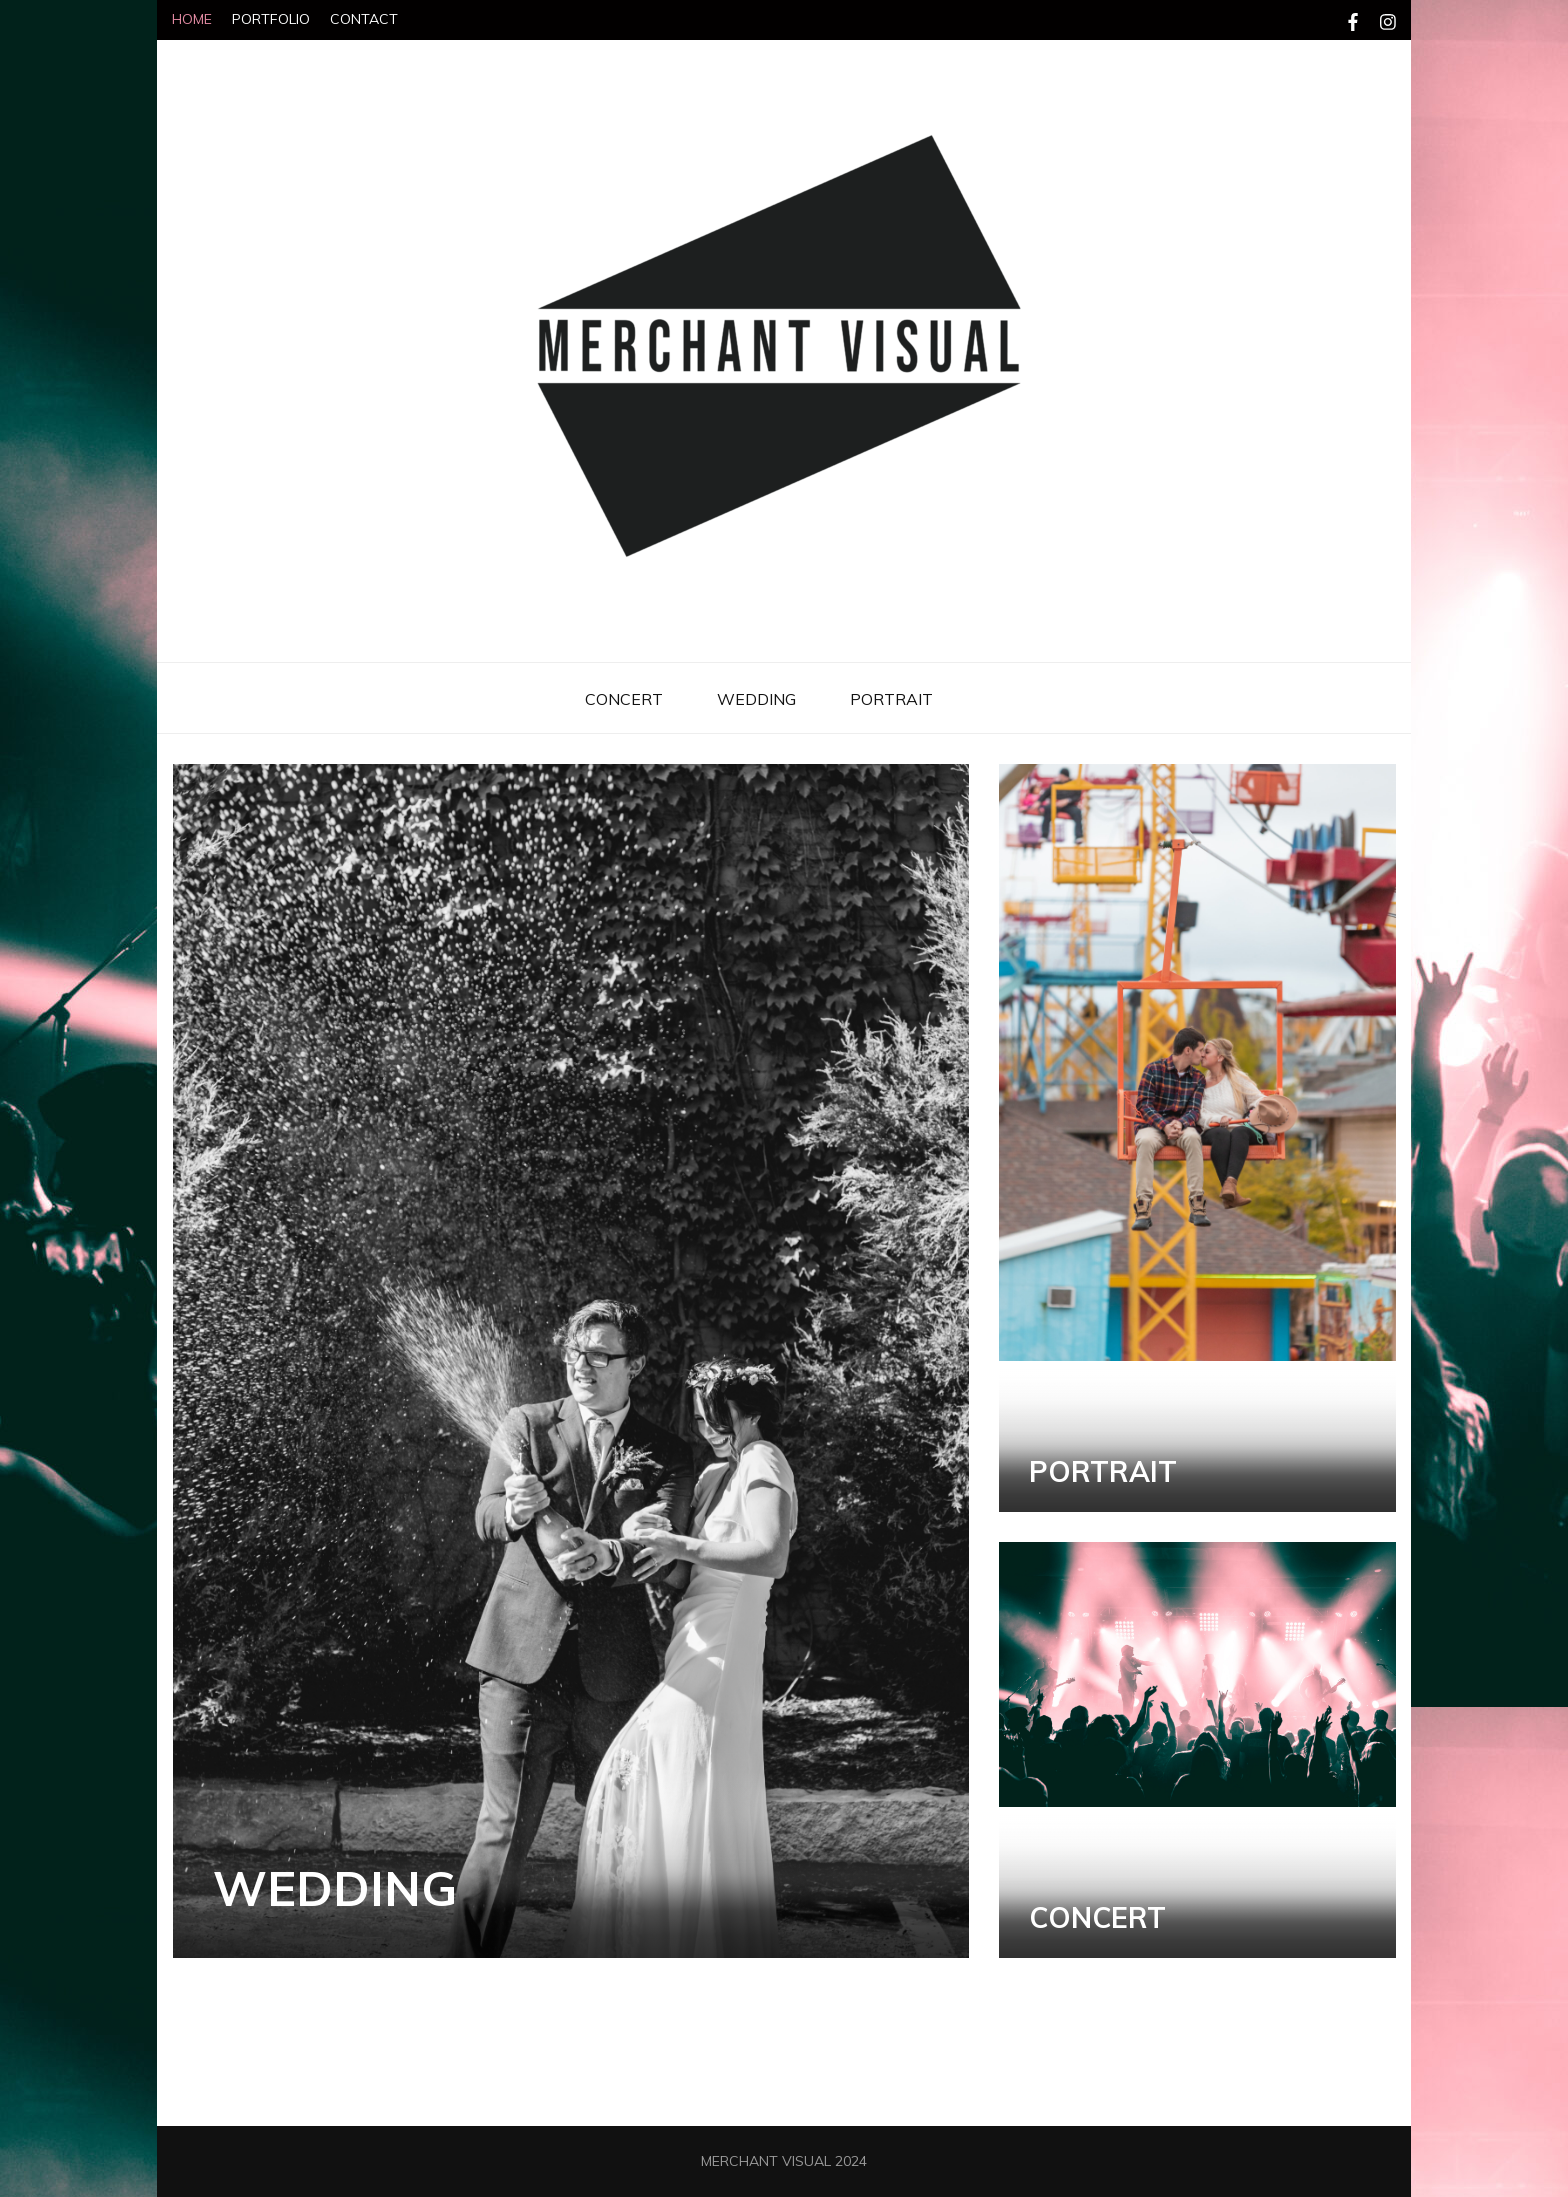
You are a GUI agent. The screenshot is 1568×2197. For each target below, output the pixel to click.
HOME (192, 19)
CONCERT (624, 699)
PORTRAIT (891, 699)
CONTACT (364, 19)
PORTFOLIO (271, 19)
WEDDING (756, 699)
